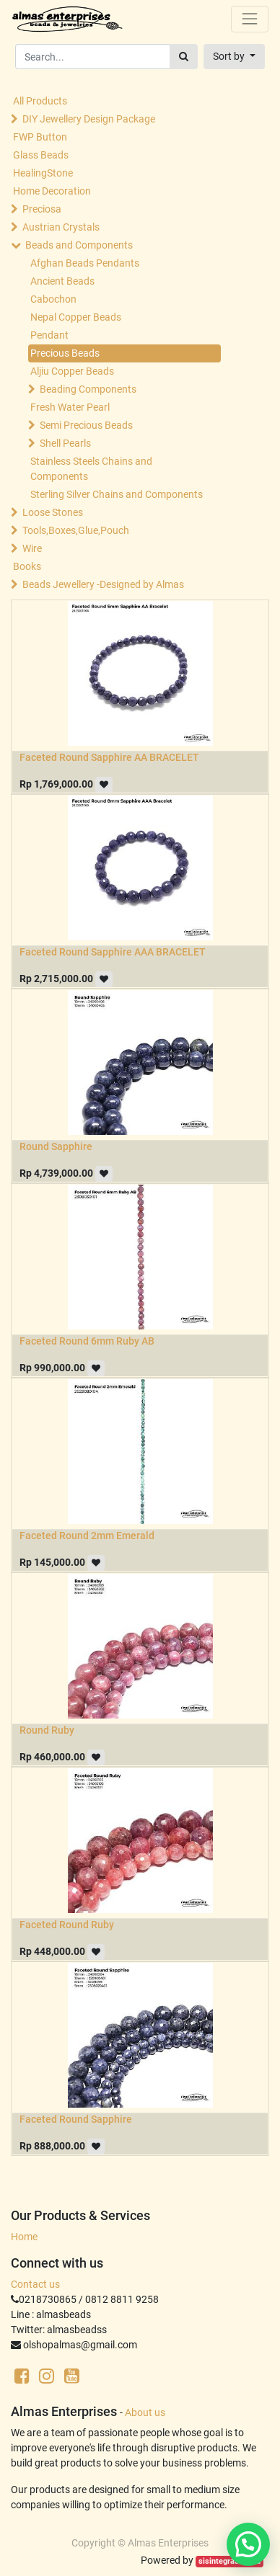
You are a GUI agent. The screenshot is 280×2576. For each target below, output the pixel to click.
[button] (234, 56)
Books (27, 566)
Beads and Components (79, 245)
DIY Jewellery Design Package (88, 119)
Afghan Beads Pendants (84, 263)
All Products (40, 101)
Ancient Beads (62, 281)
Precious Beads (65, 353)
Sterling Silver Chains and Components (116, 494)
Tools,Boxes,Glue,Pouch (75, 530)
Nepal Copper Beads (75, 317)
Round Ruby (46, 1730)
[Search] (184, 56)
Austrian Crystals (61, 227)
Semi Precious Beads (86, 425)
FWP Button (40, 137)
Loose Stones (52, 512)
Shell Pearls (65, 443)
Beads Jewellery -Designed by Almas (103, 584)
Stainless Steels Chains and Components (91, 468)
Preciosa (41, 209)
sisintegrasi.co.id (229, 2561)
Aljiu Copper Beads (72, 371)
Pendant (49, 335)
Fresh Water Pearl (70, 407)
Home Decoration (52, 191)
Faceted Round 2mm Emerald (86, 1535)
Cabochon (53, 299)
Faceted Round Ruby (66, 1924)
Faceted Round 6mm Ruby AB (86, 1341)
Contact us (35, 2284)
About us (145, 2412)
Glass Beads (41, 155)
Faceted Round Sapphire (75, 2119)
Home (24, 2236)
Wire (32, 548)
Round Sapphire (55, 1146)
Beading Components (88, 389)
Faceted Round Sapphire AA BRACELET (109, 757)
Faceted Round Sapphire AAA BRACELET (112, 952)
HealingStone (43, 173)
